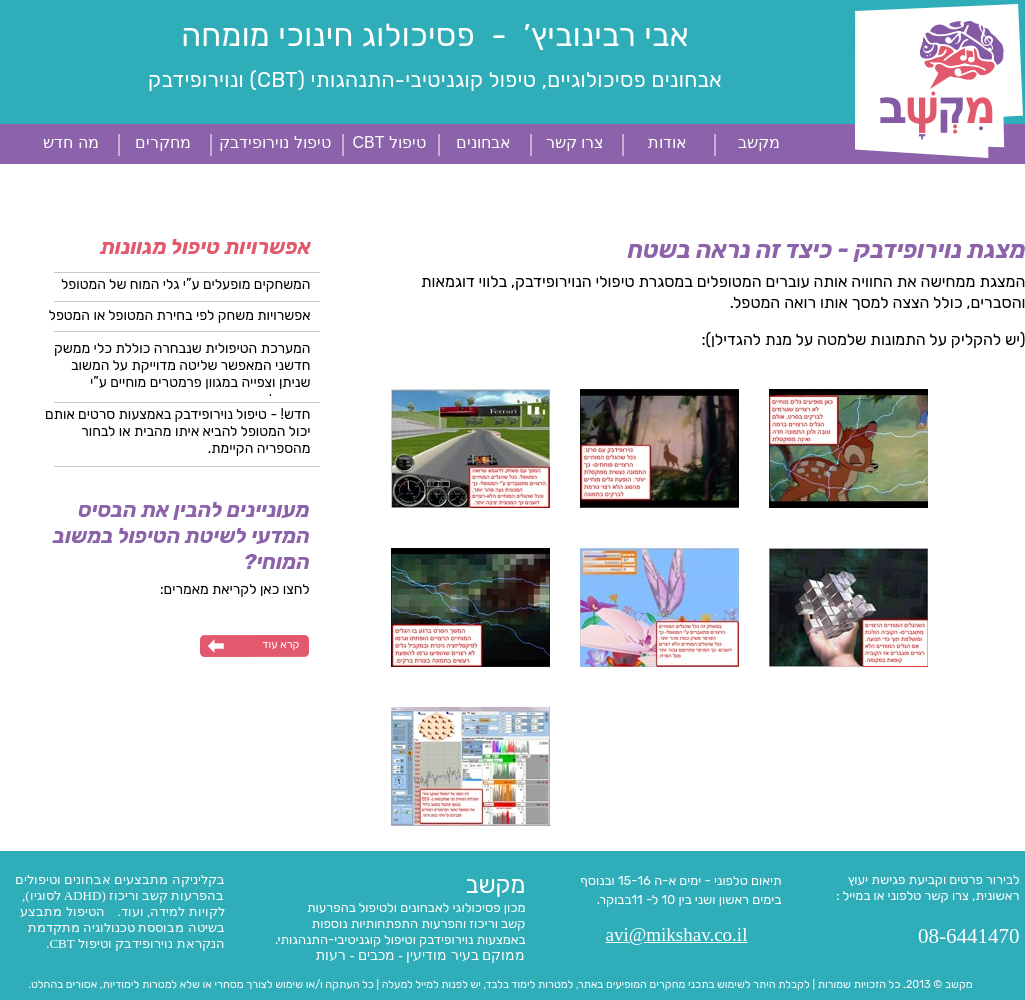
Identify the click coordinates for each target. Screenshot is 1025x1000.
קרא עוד (280, 644)
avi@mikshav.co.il (677, 934)
